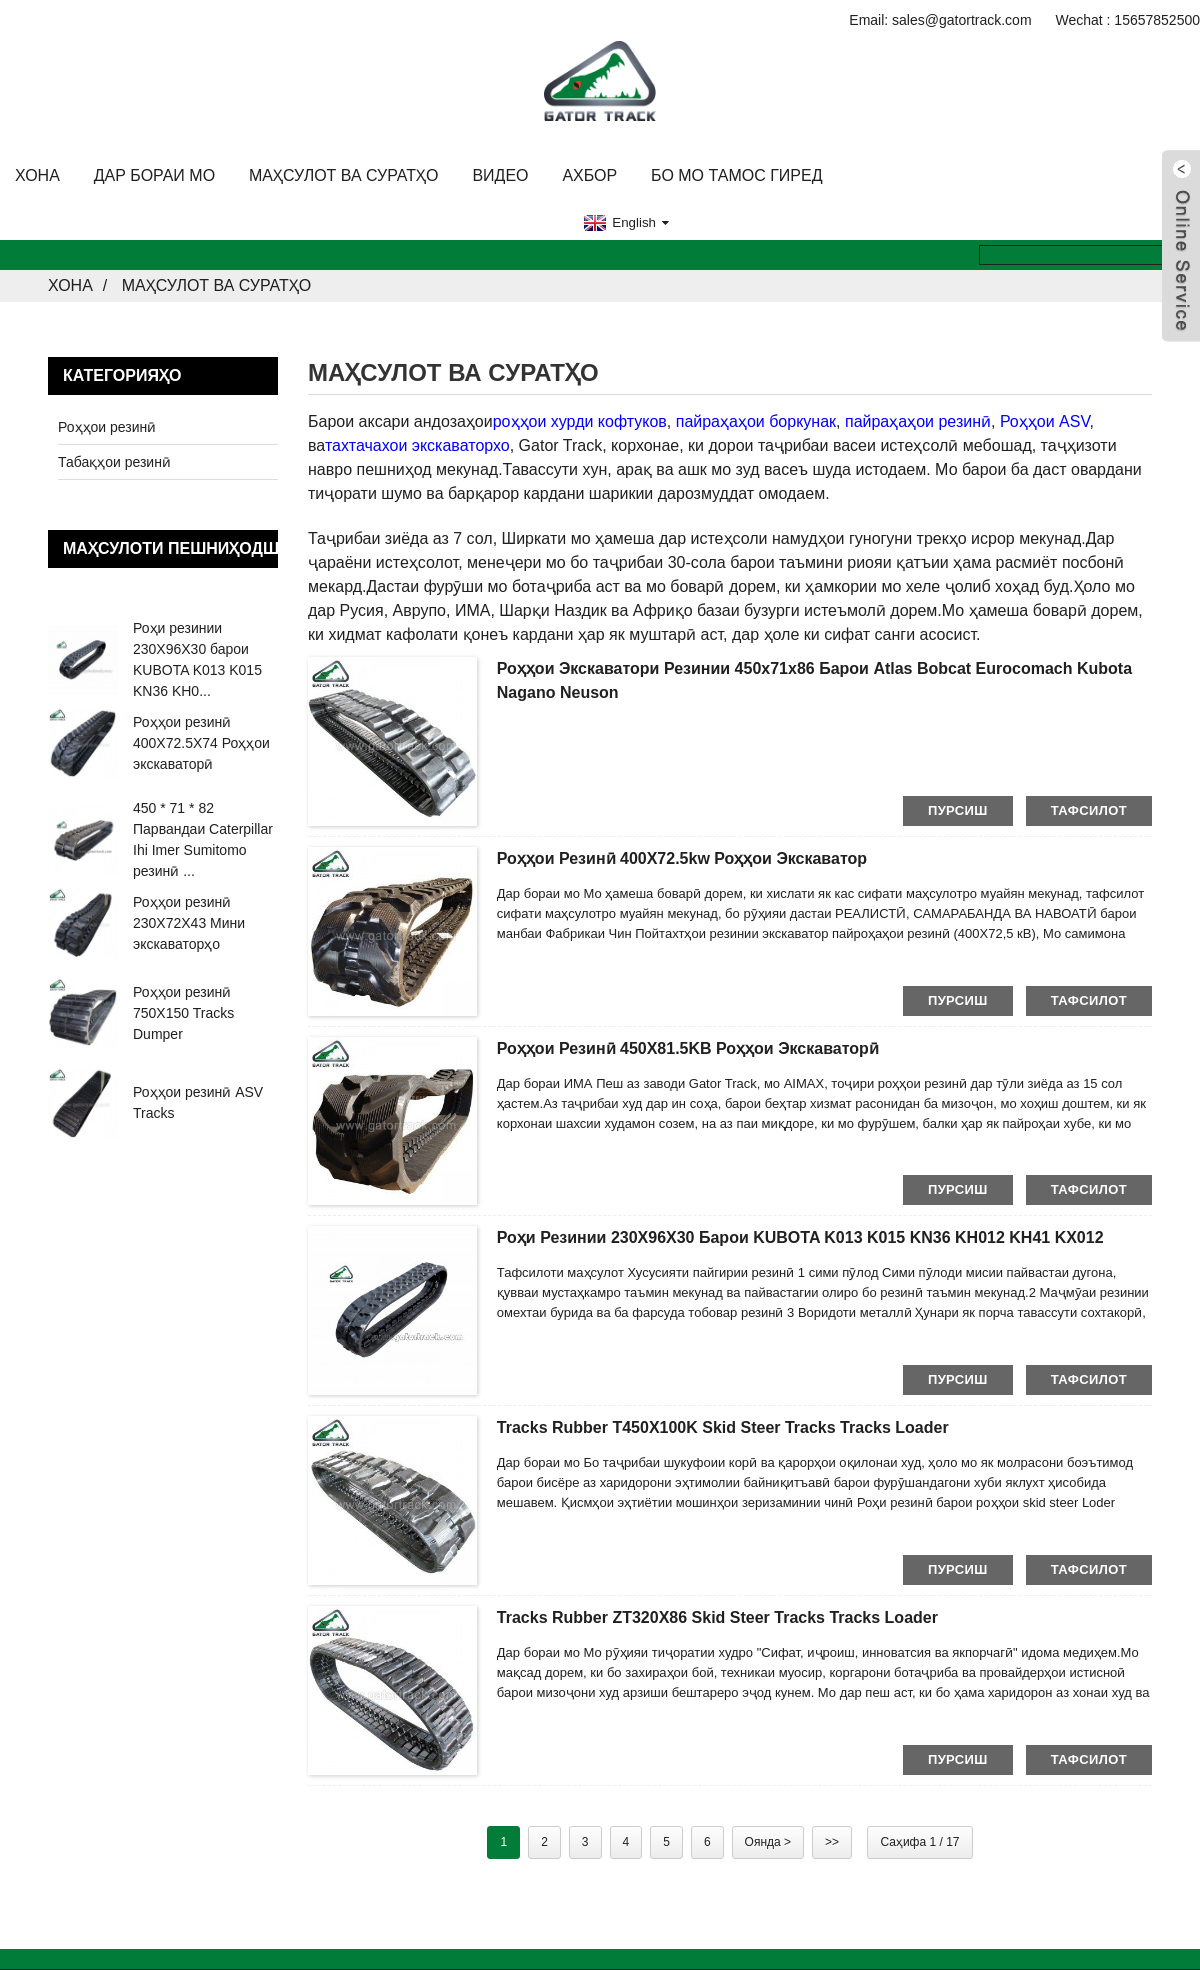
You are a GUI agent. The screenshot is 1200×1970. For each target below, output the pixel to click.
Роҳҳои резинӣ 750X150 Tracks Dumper (183, 1013)
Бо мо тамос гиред (736, 175)
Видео (500, 175)
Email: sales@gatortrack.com (940, 20)
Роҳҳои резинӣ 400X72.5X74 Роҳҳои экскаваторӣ (201, 743)
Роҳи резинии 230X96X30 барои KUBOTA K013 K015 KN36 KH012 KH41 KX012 (800, 1237)
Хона (37, 175)
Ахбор (589, 175)
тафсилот (1089, 810)
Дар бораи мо (154, 175)
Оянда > (768, 1842)
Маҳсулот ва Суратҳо (344, 175)
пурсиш (958, 810)
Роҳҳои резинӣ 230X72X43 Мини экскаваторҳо (189, 923)
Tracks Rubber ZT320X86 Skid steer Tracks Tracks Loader (717, 1617)
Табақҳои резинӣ (114, 462)
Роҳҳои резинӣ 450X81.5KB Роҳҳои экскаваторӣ (688, 1048)
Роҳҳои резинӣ (107, 427)
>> (832, 1842)
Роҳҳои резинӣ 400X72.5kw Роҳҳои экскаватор (682, 858)
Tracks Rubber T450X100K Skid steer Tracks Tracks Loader (723, 1427)
